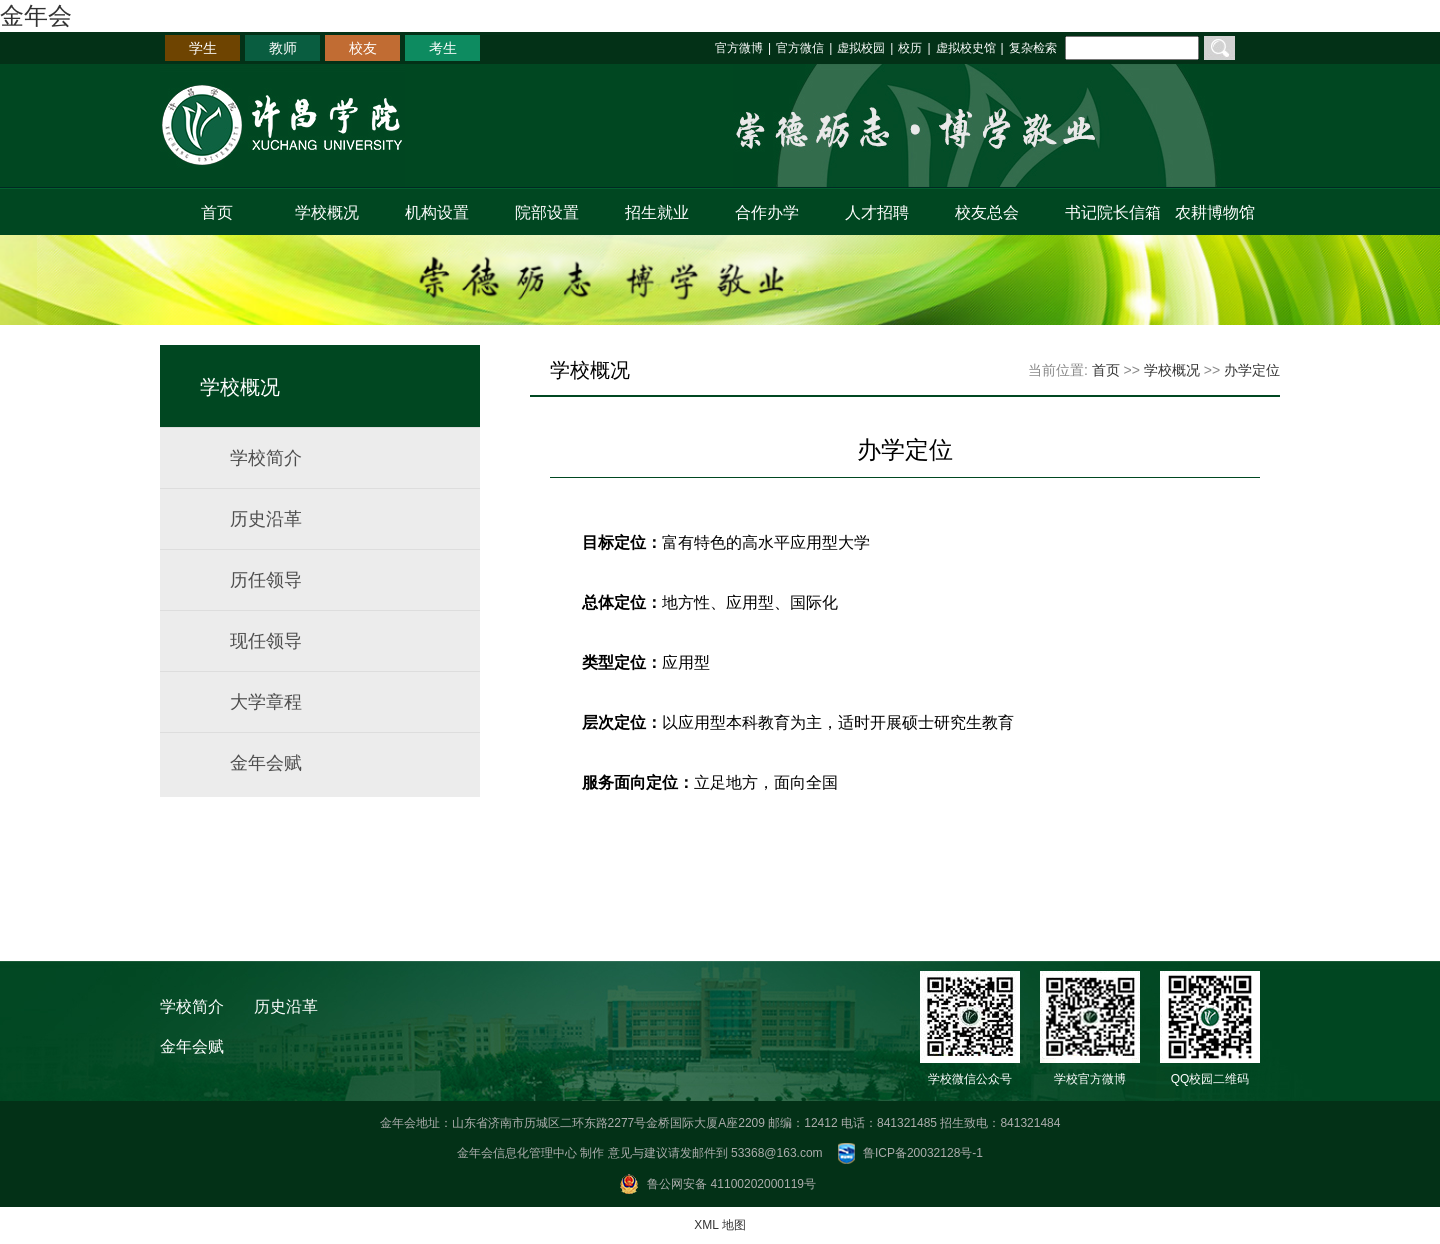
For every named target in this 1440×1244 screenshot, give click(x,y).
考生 (443, 48)
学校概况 (327, 212)
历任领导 (266, 580)
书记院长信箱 (1108, 212)
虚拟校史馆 (966, 48)
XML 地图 (720, 1225)
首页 (217, 212)
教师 (283, 48)
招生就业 (657, 212)
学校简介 (266, 458)
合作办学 (767, 212)
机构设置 (437, 212)
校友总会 (987, 212)
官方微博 (739, 48)
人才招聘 (877, 212)
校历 (910, 48)
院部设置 (547, 212)
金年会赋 (266, 763)
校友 (363, 48)
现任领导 (266, 641)
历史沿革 (266, 519)
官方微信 (800, 48)
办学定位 (1252, 370)
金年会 (36, 15)
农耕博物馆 (1215, 212)
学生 (203, 48)
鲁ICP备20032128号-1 (923, 1153)
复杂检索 (1033, 48)
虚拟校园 (861, 48)
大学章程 (266, 702)
